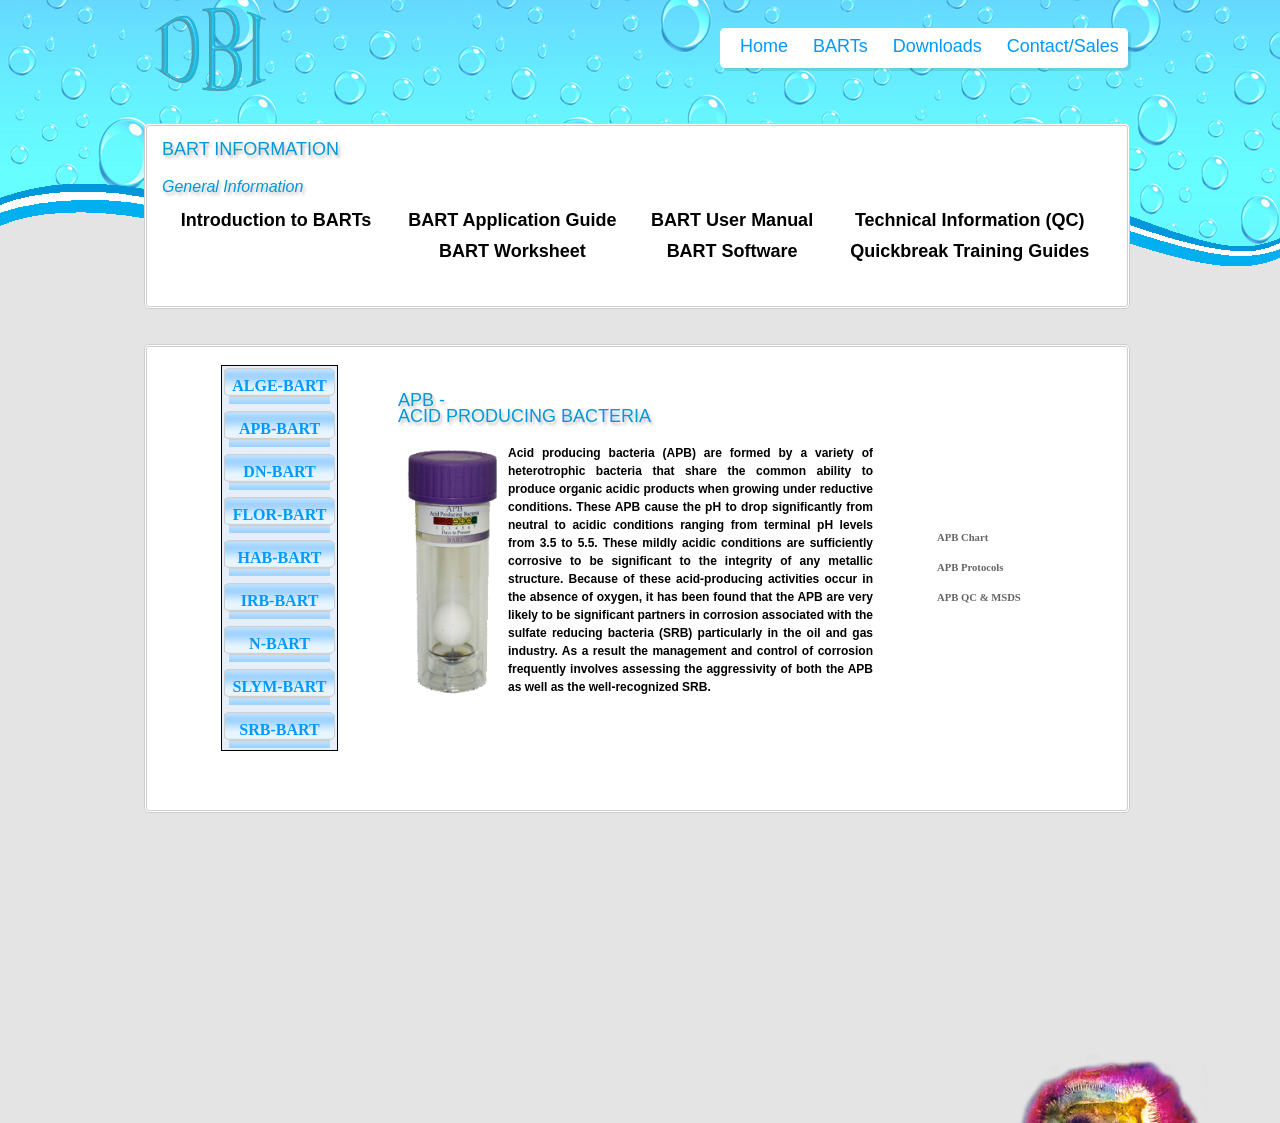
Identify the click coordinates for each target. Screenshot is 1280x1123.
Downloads (937, 46)
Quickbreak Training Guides (969, 251)
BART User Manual (732, 220)
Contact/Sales (1063, 46)
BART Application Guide (512, 220)
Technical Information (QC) (970, 220)
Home (764, 46)
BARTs (840, 46)
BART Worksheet (512, 251)
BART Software (732, 251)
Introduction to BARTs (276, 220)
